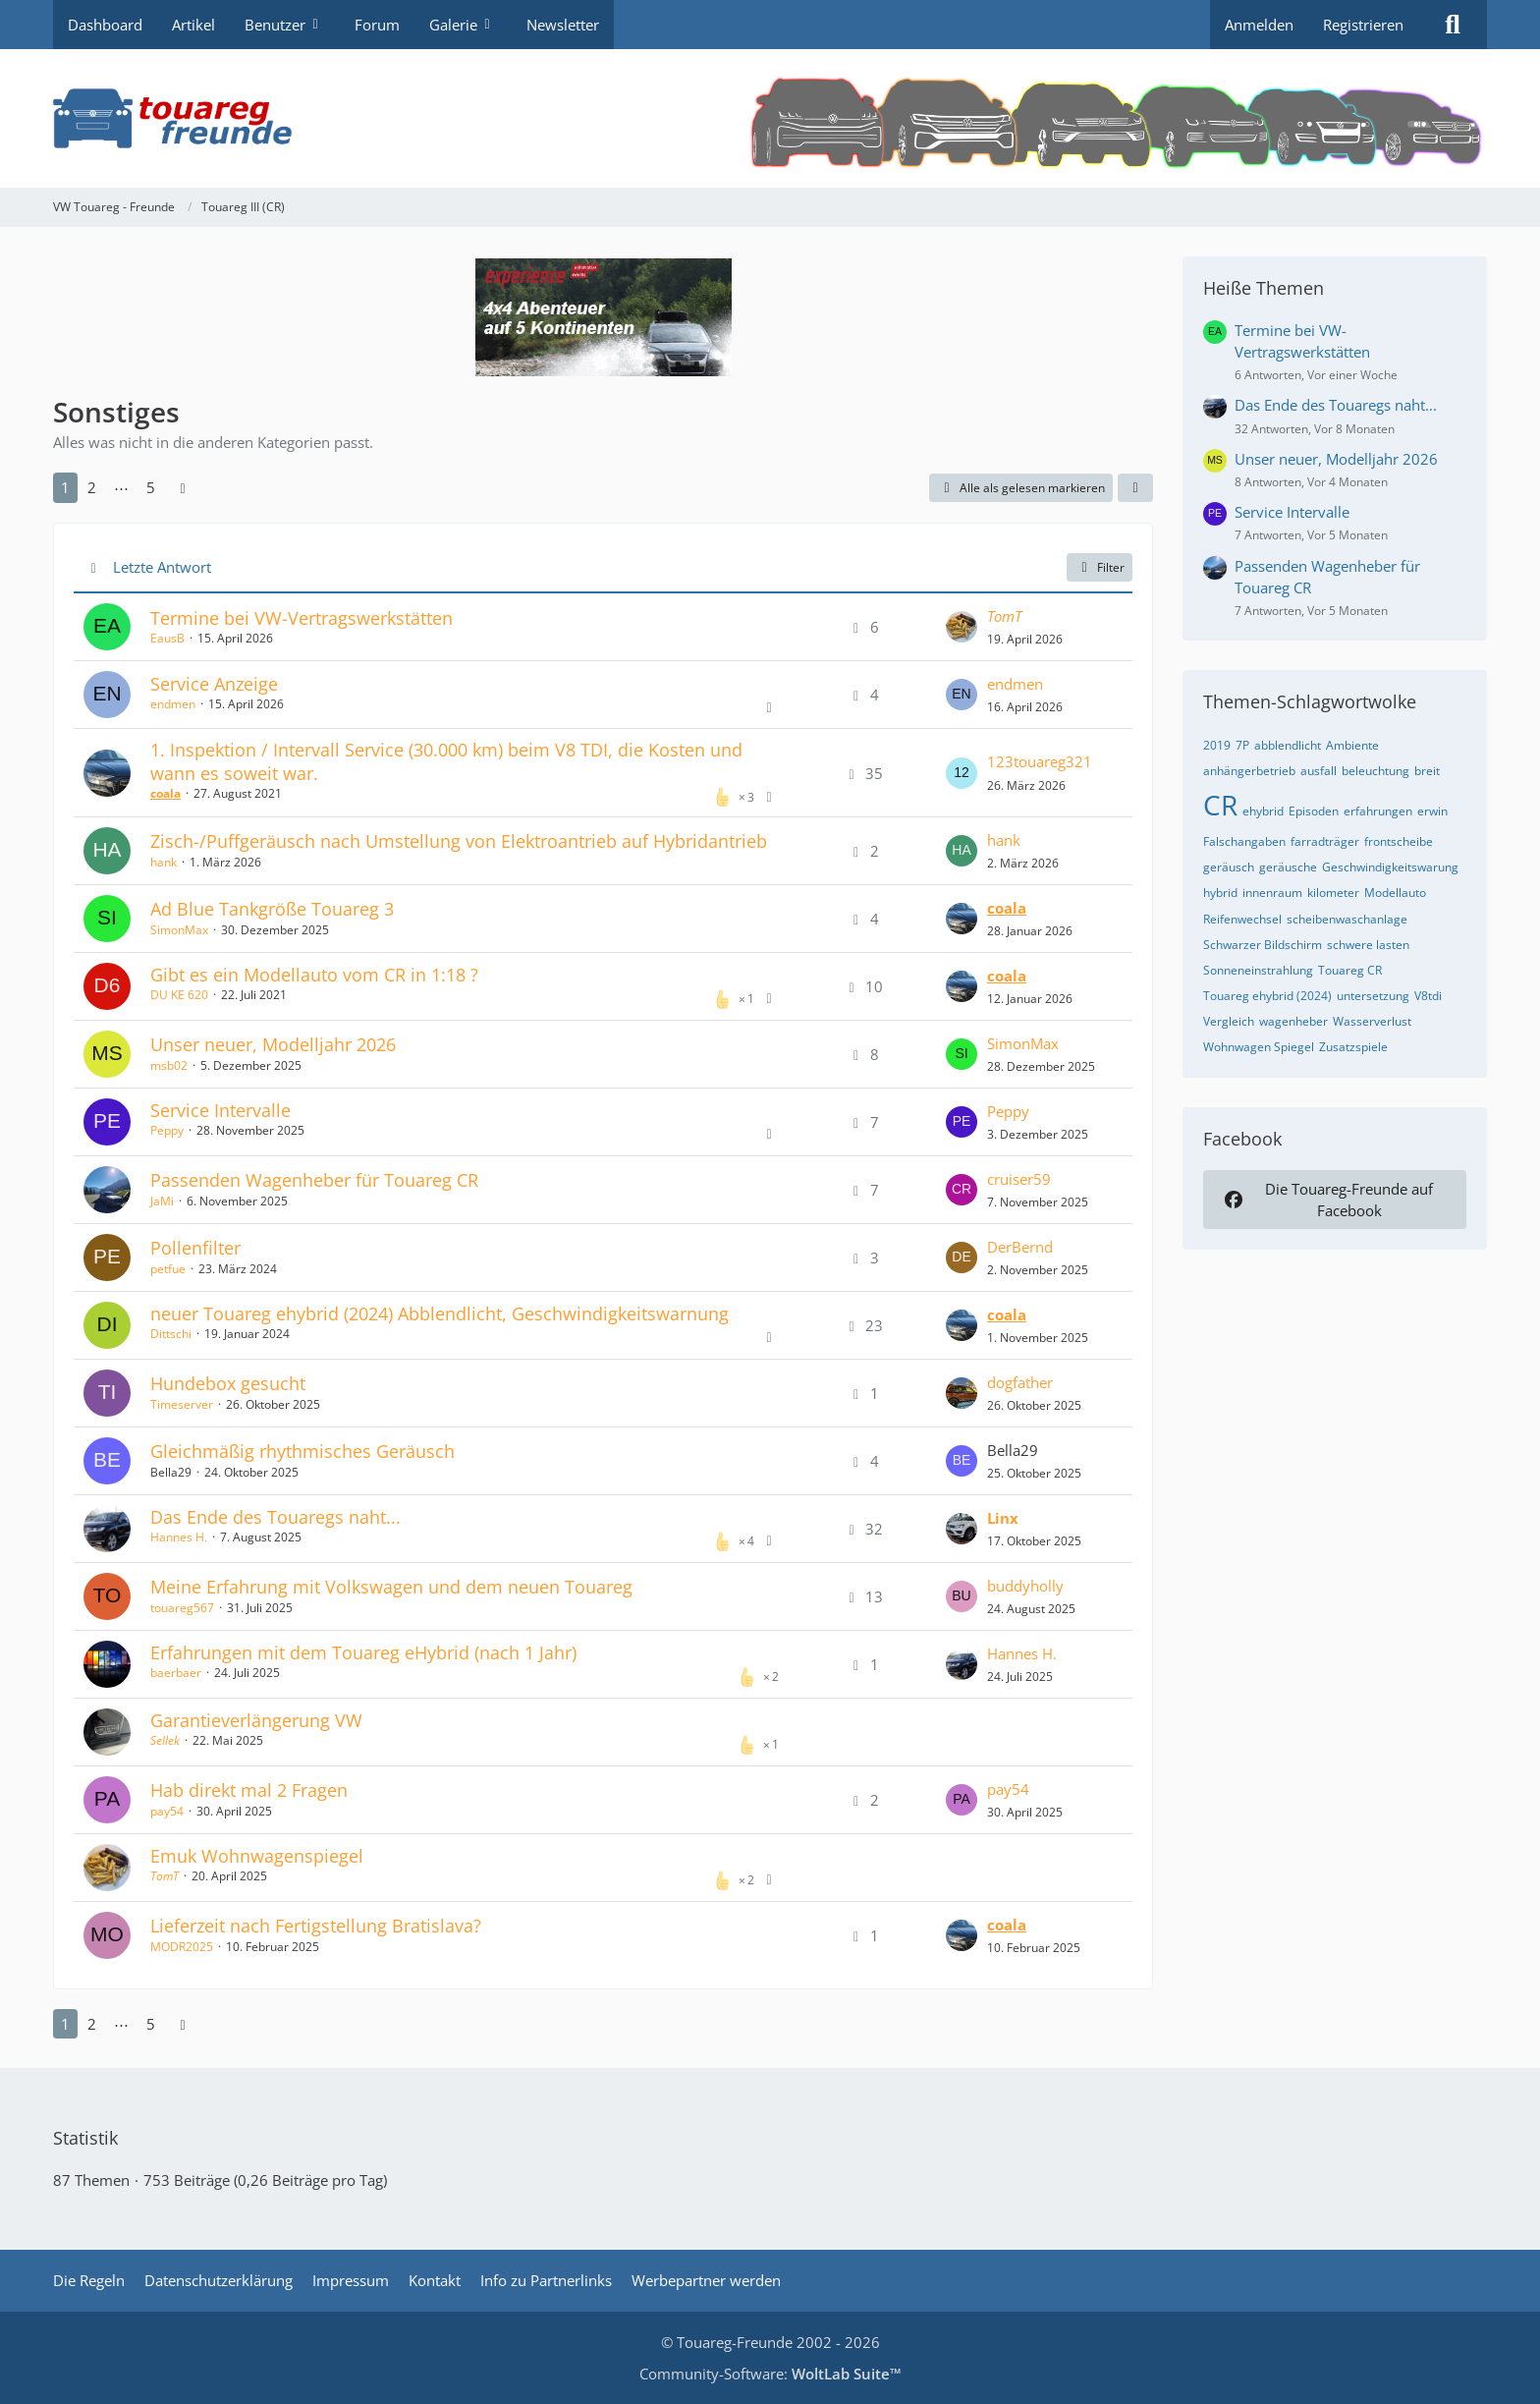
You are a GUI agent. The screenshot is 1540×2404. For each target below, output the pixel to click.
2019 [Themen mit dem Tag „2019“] (1217, 745)
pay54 (167, 1811)
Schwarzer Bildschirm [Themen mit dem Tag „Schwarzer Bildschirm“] (1262, 944)
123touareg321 (1039, 761)
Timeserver (181, 1404)
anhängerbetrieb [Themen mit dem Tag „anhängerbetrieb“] (1249, 770)
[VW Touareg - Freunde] (770, 118)
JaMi (162, 1201)
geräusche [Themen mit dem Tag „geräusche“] (1288, 867)
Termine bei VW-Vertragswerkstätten (301, 618)
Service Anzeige (214, 684)
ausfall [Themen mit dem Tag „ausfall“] (1318, 770)
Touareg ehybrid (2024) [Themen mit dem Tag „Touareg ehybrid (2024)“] (1267, 995)
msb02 (169, 1065)
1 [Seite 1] (65, 487)
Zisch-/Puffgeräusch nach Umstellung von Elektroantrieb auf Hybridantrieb (458, 841)
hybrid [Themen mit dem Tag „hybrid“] (1220, 892)
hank (163, 862)
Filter (1099, 567)
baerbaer (175, 1672)
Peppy (167, 1130)
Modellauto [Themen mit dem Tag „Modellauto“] (1395, 892)
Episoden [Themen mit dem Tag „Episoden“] (1314, 811)
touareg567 (182, 1607)
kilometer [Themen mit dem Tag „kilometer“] (1333, 892)
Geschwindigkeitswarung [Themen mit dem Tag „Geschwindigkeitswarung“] (1390, 867)
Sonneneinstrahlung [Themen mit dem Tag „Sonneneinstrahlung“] (1258, 970)
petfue (168, 1268)
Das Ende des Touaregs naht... (275, 1517)
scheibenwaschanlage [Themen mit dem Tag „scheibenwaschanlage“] (1347, 919)
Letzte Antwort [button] (162, 567)
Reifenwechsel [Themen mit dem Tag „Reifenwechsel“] (1242, 919)
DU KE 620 (179, 994)
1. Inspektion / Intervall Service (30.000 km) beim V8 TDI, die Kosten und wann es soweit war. (446, 761)
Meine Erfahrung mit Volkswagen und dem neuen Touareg (391, 1586)
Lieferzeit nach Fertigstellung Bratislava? (315, 1925)
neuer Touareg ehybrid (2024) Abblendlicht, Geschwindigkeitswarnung (439, 1313)
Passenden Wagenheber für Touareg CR (314, 1180)
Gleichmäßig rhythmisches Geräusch (302, 1451)
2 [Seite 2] (91, 487)
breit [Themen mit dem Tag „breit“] (1427, 770)
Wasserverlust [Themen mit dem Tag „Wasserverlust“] (1372, 1021)
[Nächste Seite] (182, 487)
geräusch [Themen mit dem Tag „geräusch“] (1228, 867)
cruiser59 (1019, 1179)
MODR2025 (181, 1946)
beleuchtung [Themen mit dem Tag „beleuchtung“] (1375, 770)
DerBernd (1020, 1247)
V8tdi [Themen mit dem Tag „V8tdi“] (1428, 995)
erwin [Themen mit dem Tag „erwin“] (1432, 811)
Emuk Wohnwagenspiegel (256, 1856)
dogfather (1020, 1382)
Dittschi (171, 1333)
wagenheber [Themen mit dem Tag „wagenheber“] (1293, 1021)
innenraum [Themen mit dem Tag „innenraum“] (1272, 892)
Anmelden (1259, 24)
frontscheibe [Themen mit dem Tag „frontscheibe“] (1398, 841)
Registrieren (1363, 24)
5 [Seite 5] (150, 487)
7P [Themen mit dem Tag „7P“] (1242, 745)
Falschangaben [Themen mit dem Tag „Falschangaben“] (1244, 841)
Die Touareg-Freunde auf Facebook (1327, 1199)
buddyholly (1025, 1585)
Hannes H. (178, 1537)
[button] (1135, 488)
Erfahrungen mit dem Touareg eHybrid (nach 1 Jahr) (363, 1652)
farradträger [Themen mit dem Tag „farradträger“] (1325, 841)
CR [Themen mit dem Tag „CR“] (1220, 804)
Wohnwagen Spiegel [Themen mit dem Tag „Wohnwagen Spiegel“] (1258, 1046)
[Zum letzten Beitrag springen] (961, 627)
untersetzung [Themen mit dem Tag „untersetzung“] (1373, 995)
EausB (167, 638)
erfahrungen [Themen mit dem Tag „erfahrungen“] (1378, 811)
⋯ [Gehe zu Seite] (121, 487)
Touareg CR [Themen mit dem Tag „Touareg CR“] (1350, 970)
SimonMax (179, 930)
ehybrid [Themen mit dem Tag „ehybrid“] (1263, 811)
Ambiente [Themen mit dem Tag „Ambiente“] (1352, 745)
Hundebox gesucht (227, 1383)
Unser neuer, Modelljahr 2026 (273, 1044)
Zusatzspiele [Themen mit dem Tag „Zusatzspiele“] (1353, 1046)
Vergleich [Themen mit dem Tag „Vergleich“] (1228, 1021)
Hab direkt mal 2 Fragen (249, 1790)
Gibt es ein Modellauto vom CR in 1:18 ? (314, 974)
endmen (172, 704)
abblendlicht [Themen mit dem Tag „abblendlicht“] (1287, 745)
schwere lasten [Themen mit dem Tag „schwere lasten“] (1368, 944)
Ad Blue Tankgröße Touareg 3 (272, 909)
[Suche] (1452, 24)
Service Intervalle (220, 1110)
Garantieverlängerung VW (256, 1720)
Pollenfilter (195, 1247)
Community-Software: (770, 2373)
